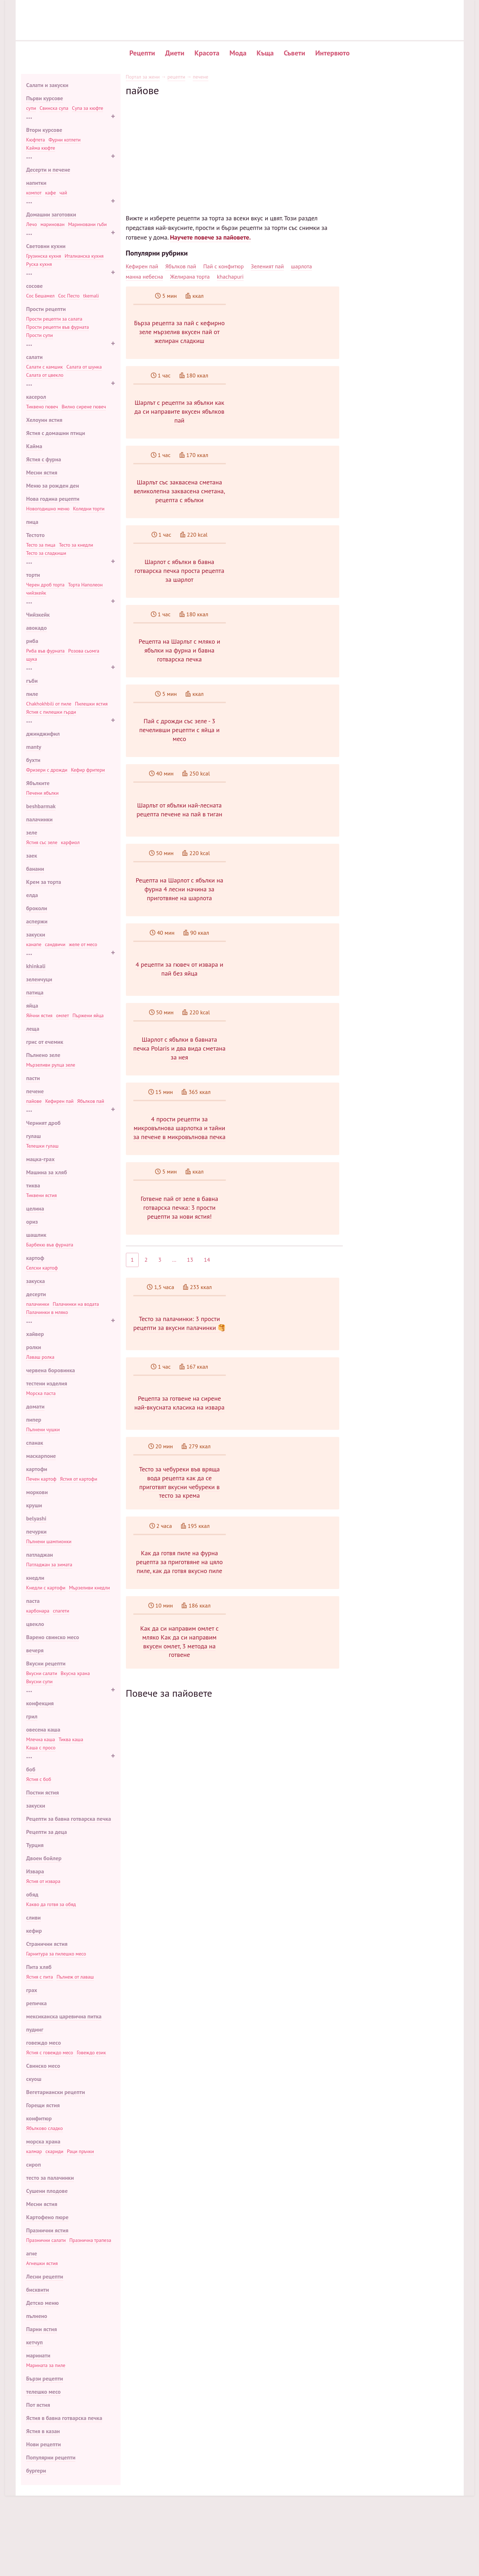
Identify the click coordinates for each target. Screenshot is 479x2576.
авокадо (36, 627)
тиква (33, 1185)
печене (35, 1091)
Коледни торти (89, 508)
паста (33, 1600)
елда (32, 894)
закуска (35, 1280)
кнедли (35, 1577)
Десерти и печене (48, 169)
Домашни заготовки (51, 214)
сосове (34, 285)
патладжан (39, 1554)
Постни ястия (42, 1792)
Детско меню (42, 2302)
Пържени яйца (88, 1015)
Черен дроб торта (45, 584)
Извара (35, 1871)
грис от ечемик (44, 1041)
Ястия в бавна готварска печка (64, 2417)
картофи (36, 1468)
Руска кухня (39, 264)
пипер (34, 1419)
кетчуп (34, 2342)
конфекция (40, 1703)
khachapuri (230, 276)
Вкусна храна (75, 1673)
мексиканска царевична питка (64, 2016)
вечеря (35, 1650)
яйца (32, 1005)
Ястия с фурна (43, 459)
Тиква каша (71, 1739)
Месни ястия (42, 472)
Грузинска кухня (43, 256)
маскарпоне (41, 1455)
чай (63, 192)
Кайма (34, 446)
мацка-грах (40, 1159)
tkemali (91, 296)
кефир (34, 1930)
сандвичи (55, 944)
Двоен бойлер (44, 1858)
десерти (36, 1294)
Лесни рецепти (44, 2276)
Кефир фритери (88, 770)
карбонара (37, 1611)
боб (31, 1769)
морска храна (43, 2141)
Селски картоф (42, 1268)
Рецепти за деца (46, 1831)
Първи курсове (44, 98)
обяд (32, 1894)
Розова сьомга (83, 651)
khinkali (36, 966)
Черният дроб (43, 1122)
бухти (33, 759)
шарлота (301, 266)
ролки (33, 1347)
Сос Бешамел (40, 296)
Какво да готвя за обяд (51, 1904)
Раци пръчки (80, 2151)
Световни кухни (46, 245)
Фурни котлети (64, 139)
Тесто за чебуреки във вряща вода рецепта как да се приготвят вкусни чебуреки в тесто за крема (285, 1542)
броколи (36, 908)
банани (35, 868)
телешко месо (43, 2391)
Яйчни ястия (39, 1015)
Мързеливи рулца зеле (50, 1065)
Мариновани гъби (87, 224)
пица (32, 521)
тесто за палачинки (50, 2177)
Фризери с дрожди (47, 770)
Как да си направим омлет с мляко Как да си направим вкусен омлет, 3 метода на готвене (285, 1716)
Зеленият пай (267, 266)
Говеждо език (91, 2052)
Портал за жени (143, 77)
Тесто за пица (40, 545)
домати (35, 1406)
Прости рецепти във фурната (57, 327)
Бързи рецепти (44, 2378)
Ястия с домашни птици (55, 432)
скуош (34, 2078)
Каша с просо (41, 1747)
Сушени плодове (47, 2190)
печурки (36, 1531)
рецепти (176, 77)
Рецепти (142, 53)
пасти (33, 1078)
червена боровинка (50, 1370)
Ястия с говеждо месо (49, 2052)
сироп (33, 2164)
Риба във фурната (45, 651)
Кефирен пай (59, 1101)
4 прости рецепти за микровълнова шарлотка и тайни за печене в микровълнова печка (286, 1151)
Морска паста (41, 1393)
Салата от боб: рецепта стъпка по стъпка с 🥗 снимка (192, 2305)
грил (32, 1716)
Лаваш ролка (40, 1357)
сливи (33, 1917)
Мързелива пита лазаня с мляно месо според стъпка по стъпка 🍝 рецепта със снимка (233, 2297)
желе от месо (83, 944)
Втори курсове (44, 129)
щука (31, 659)
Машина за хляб (46, 1172)
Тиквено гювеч (42, 406)
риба (32, 640)
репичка (36, 2003)
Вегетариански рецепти (55, 2091)
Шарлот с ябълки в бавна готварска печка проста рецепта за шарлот (285, 578)
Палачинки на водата (76, 1304)
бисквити (37, 2289)
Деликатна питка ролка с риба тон (401, 128)
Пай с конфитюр (223, 266)
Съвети (294, 53)
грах (31, 1989)
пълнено (36, 2315)
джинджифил (43, 733)
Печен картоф (41, 1479)
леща (32, 1028)
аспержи (37, 921)
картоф (35, 1257)
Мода (237, 53)
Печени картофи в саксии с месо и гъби (407, 120)
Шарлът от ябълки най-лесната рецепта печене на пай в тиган (286, 817)
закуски (36, 934)
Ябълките (38, 783)
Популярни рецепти (51, 2457)
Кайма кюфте (40, 148)
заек (31, 855)
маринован (53, 224)
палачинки (39, 819)
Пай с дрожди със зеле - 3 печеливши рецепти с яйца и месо (285, 738)
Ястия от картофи (78, 1479)
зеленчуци (39, 979)
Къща (265, 53)
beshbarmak (41, 806)
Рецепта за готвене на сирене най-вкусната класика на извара (286, 1448)
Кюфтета (35, 139)
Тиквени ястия (41, 1195)
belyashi (36, 1518)
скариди (54, 2151)
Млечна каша (40, 1739)
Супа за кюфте (87, 108)
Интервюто (332, 53)
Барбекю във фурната (49, 1244)
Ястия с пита (39, 1977)
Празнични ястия (47, 2230)
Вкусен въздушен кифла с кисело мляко (407, 151)
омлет (62, 1015)
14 (207, 1297)
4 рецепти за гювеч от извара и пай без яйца (286, 984)
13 (190, 1297)
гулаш (33, 1135)
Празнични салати (46, 2240)
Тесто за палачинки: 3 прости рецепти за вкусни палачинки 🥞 (286, 1361)
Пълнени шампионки (49, 1541)
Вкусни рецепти (46, 1663)
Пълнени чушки (43, 1429)
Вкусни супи (39, 1681)
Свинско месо (43, 2065)
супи (31, 108)
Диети (174, 53)
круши (34, 1505)
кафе (50, 192)
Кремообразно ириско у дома (396, 190)
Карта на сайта (413, 2511)
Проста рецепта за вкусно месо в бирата (408, 214)
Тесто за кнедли (76, 545)
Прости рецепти (46, 308)
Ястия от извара (43, 1881)
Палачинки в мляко (47, 1312)
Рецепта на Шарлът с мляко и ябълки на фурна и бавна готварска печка (285, 658)
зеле (31, 832)
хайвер (35, 1333)
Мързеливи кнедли (89, 1587)
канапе (34, 944)
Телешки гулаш (42, 1146)
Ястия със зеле (42, 842)
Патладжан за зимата (49, 1564)
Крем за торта (43, 881)
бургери (36, 2470)
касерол (36, 396)
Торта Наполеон (85, 584)
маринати (38, 2355)
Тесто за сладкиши (46, 553)
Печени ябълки (42, 793)
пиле (32, 693)
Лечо (31, 224)
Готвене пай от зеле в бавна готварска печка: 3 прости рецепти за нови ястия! (286, 1238)
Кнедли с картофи (45, 1587)
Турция (35, 1844)
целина (35, 1208)
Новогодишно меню (48, 508)
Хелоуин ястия (44, 419)
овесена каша (43, 1729)
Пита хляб (39, 1966)
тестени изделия (46, 1383)
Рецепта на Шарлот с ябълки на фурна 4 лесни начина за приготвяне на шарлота (285, 897)
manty (33, 746)
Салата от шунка (84, 367)
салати (34, 356)
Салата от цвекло (45, 375)
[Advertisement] (234, 146)
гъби (32, 680)
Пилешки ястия (91, 704)
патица (35, 992)
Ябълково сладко (44, 2128)
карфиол (70, 842)
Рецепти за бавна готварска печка (68, 1818)
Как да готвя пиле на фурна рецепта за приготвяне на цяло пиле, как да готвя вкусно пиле (286, 1629)
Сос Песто (69, 296)
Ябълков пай (90, 1101)
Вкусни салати (41, 1673)
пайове (34, 1101)
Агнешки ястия (42, 2263)
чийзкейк (36, 593)
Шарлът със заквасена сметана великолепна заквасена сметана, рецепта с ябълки (285, 499)
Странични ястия (47, 1943)
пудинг (34, 2029)
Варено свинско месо (52, 1637)
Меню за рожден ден (52, 485)
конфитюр (39, 2118)
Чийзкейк (38, 614)
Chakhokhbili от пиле (48, 704)
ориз (32, 1221)
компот (34, 192)
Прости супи (39, 335)
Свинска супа (53, 108)
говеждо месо (43, 2042)
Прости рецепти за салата (54, 319)
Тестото (35, 534)
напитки (36, 182)
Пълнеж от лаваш (75, 1977)
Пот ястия (38, 2404)
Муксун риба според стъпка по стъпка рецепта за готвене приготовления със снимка (231, 2289)
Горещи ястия (43, 2105)
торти (33, 574)
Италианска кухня (84, 256)
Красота (207, 53)
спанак (34, 1442)
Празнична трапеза (90, 2240)
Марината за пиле (45, 2365)
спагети (61, 1611)
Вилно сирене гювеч (84, 406)
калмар (34, 2151)
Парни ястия (41, 2329)
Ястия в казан (43, 2431)
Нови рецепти (43, 2444)
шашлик (36, 1234)
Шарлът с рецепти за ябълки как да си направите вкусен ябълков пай (286, 419)
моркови (37, 1492)
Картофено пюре (47, 2217)
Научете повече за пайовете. (210, 237)
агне (31, 2253)
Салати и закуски (47, 84)
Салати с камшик (44, 367)
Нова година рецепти (53, 498)
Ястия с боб (38, 1779)
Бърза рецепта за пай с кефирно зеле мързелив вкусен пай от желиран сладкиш (285, 332)
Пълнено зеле (43, 1054)
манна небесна (144, 276)
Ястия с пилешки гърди (51, 712)
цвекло (35, 1623)
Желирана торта (189, 276)
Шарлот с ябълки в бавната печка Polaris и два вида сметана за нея (286, 1071)
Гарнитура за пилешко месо (56, 1953)
